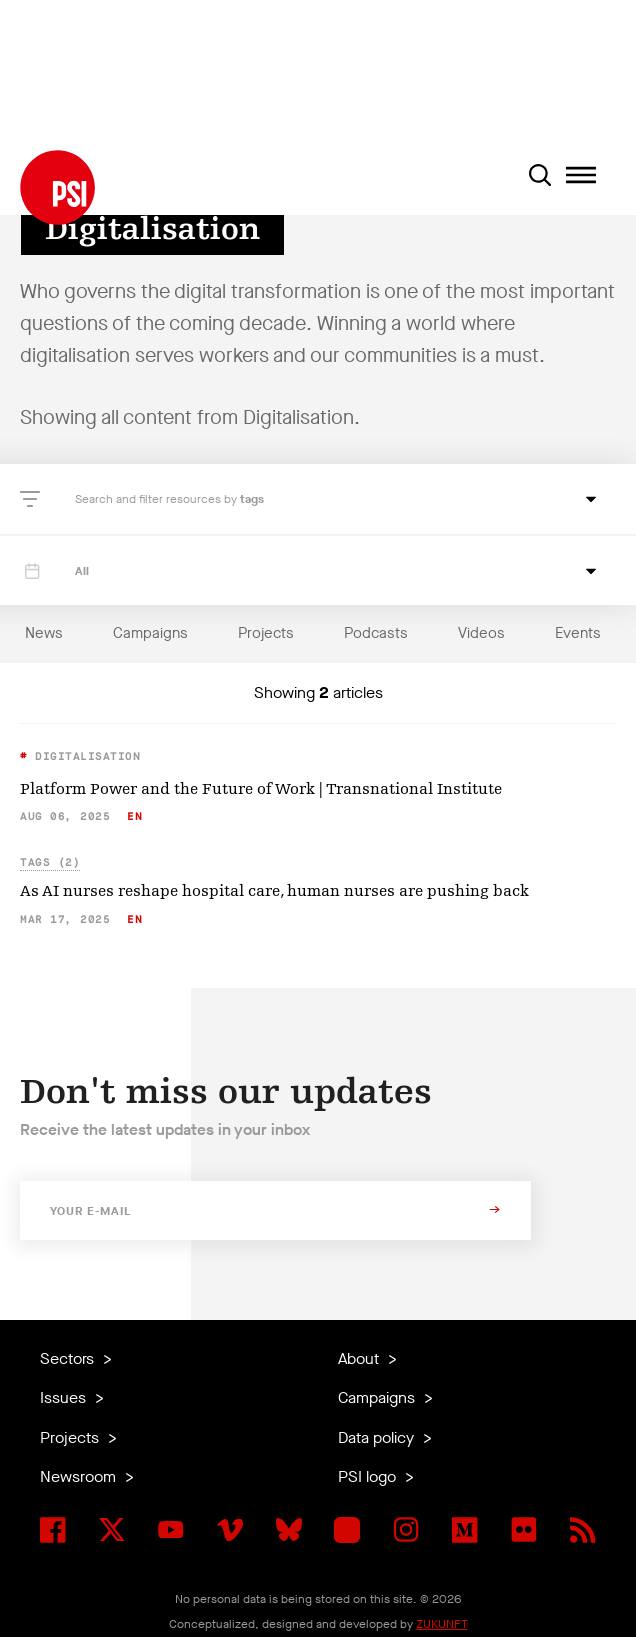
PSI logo (369, 1476)
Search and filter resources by (157, 499)
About (360, 1358)
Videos (481, 633)
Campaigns (150, 633)
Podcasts (376, 633)
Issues (65, 1397)
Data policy (378, 1437)
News (44, 633)
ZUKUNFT (442, 1624)
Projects (266, 633)
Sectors (69, 1358)
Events (578, 633)
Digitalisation (84, 756)
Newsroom (80, 1476)
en (134, 816)
